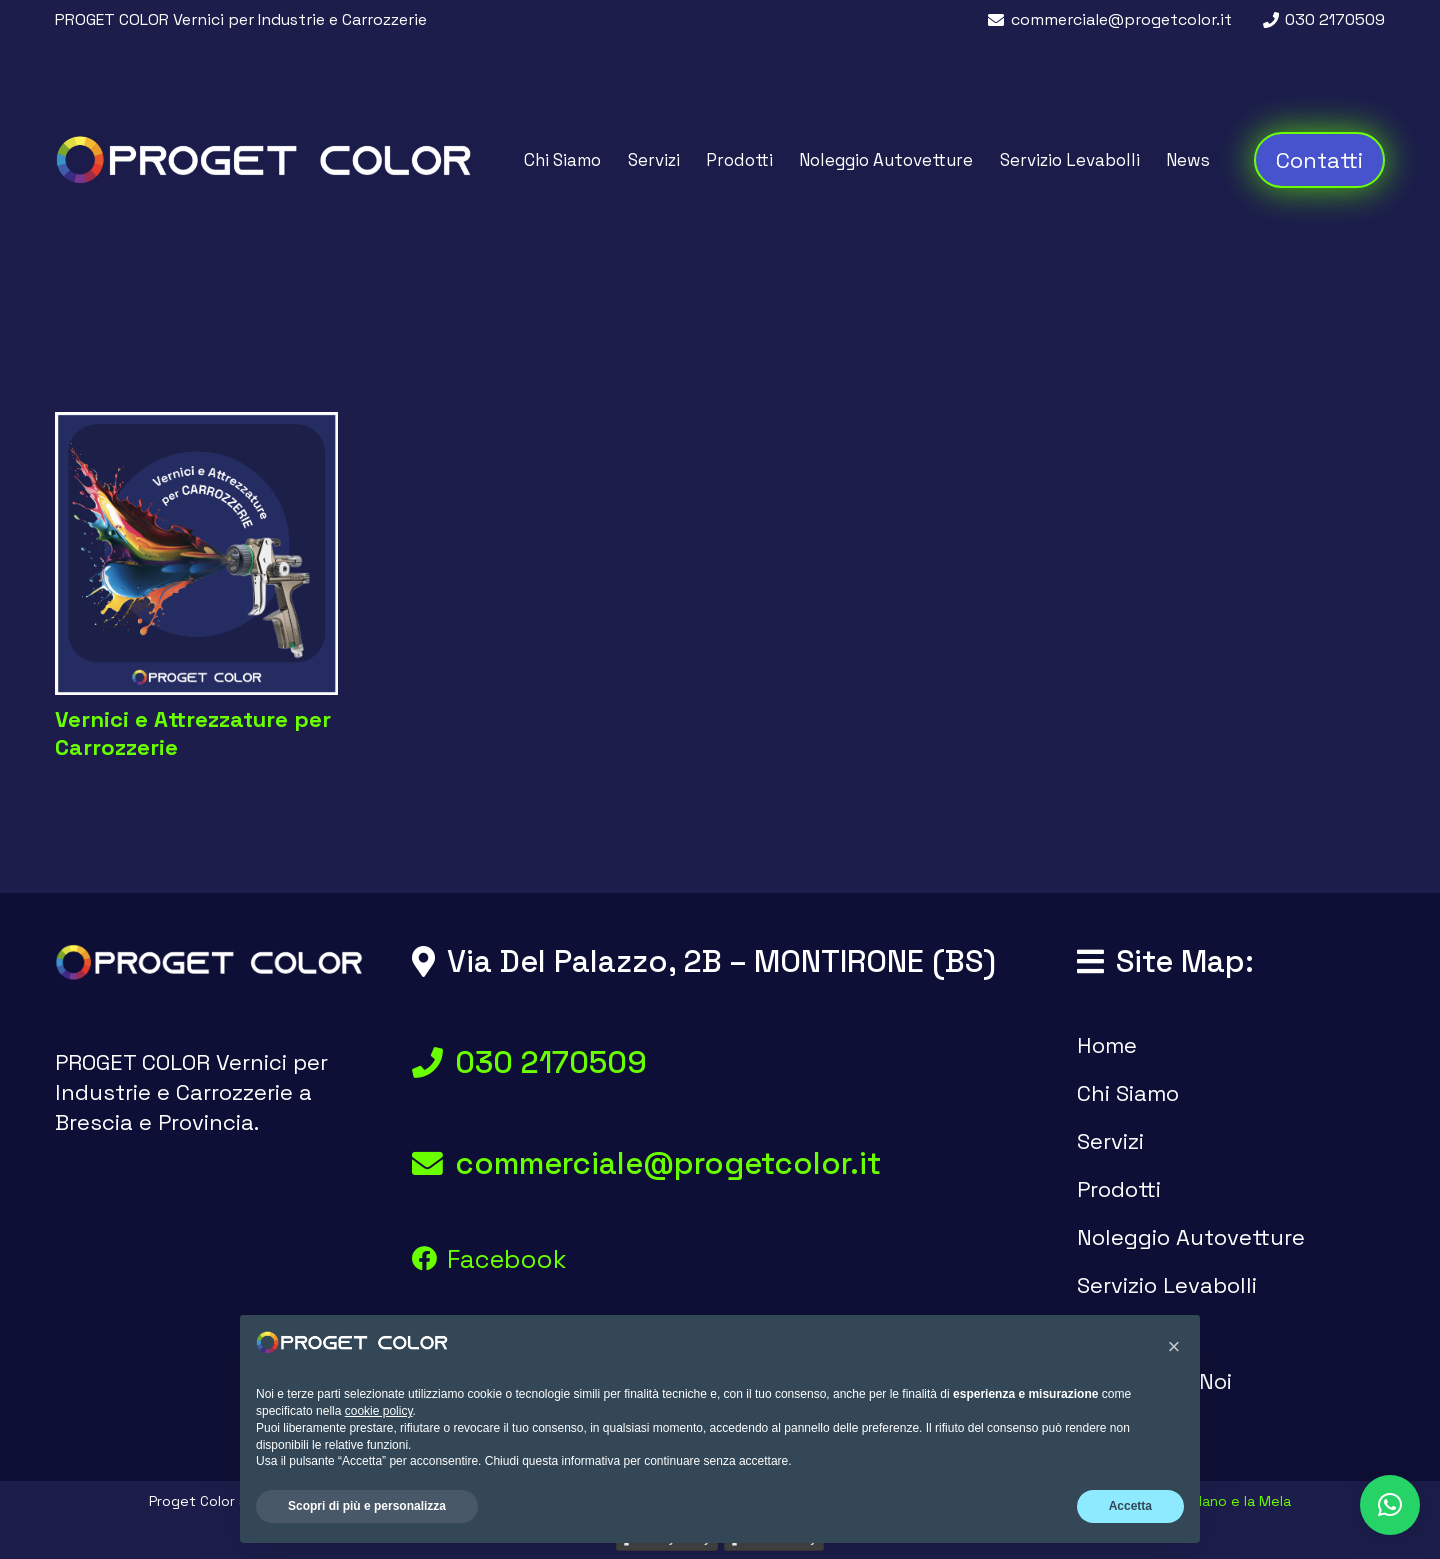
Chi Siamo (1128, 1093)
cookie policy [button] (379, 1411)
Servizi (1110, 1141)
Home (1107, 1045)
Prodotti (1119, 1189)
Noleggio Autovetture (1191, 1237)
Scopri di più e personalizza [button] (367, 1506)
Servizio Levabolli (1167, 1285)
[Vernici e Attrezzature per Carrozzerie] (196, 553)
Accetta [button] (1130, 1506)
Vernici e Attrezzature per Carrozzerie (193, 733)
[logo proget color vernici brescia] (263, 160)
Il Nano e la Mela (1237, 1501)
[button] (1390, 1505)
